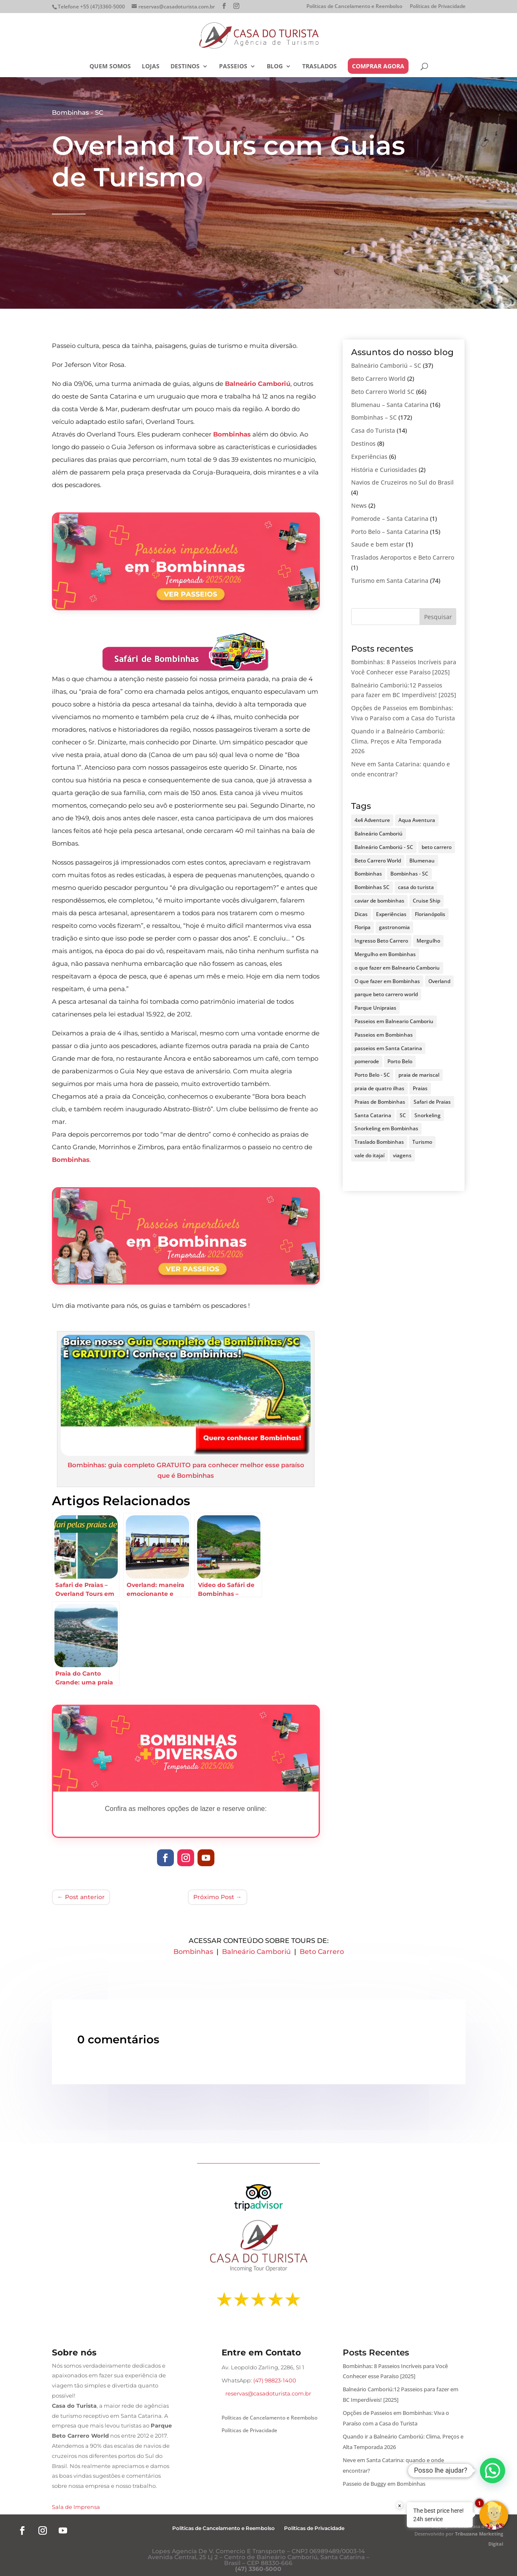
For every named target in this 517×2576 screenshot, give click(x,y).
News (359, 505)
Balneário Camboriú (256, 1952)
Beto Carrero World (378, 379)
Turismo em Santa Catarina (389, 581)
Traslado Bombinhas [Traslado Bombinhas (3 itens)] (379, 1141)
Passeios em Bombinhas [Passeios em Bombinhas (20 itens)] (384, 1034)
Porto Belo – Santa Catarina (389, 532)
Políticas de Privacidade (438, 7)
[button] (492, 2470)
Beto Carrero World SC (382, 392)
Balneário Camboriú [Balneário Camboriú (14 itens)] (379, 833)
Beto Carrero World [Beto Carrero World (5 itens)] (378, 860)
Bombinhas (193, 1952)
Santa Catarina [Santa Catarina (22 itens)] (373, 1115)
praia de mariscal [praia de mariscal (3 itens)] (418, 1074)
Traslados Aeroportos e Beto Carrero (402, 557)
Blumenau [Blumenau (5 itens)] (422, 860)
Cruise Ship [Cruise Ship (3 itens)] (426, 900)
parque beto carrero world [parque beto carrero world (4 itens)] (386, 994)
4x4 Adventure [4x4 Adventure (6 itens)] (372, 820)
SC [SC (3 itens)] (403, 1115)
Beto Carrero (322, 1952)
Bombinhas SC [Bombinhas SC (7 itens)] (372, 887)
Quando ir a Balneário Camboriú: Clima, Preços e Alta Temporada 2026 (398, 741)
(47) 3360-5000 (258, 2569)
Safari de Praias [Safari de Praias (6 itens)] (432, 1101)
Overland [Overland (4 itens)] (439, 981)
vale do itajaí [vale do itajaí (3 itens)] (369, 1155)
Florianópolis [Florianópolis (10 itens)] (430, 914)
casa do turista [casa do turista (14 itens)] (416, 887)
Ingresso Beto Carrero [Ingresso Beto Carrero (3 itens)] (381, 940)
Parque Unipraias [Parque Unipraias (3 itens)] (375, 1007)
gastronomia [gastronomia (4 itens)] (394, 927)
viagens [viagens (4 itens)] (402, 1155)
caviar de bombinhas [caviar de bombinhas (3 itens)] (379, 900)
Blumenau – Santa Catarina (389, 405)
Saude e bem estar (377, 544)
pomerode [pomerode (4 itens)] (367, 1061)
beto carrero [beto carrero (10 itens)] (437, 847)
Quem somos (110, 66)
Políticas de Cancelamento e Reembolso (354, 7)
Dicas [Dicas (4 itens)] (361, 914)
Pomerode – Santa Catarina (389, 519)
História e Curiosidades (384, 470)
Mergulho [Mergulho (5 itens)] (428, 940)
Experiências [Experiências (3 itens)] (391, 914)
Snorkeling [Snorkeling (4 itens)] (427, 1115)
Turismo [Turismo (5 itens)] (422, 1141)
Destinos (185, 66)
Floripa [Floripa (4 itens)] (363, 927)
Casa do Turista (373, 430)
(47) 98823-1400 (274, 2380)
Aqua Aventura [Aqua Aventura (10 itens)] (416, 820)
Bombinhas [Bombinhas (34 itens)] (368, 873)
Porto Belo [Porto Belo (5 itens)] (399, 1061)
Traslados (319, 66)
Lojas (151, 66)
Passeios (233, 66)
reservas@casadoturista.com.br (268, 2393)
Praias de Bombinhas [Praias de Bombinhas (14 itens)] (380, 1101)
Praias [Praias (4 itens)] (420, 1088)
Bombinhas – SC (374, 417)
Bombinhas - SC (77, 112)
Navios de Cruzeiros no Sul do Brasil (402, 482)
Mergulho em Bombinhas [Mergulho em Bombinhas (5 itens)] (385, 954)
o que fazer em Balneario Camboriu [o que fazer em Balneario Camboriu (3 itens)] (397, 967)
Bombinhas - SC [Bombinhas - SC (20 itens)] (409, 873)
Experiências (369, 457)
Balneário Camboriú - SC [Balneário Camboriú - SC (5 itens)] (384, 847)
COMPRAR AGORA (378, 66)
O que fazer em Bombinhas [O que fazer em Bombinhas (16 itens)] (387, 981)
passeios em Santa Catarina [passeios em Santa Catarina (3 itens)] (388, 1048)
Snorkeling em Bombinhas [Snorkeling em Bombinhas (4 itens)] (386, 1128)
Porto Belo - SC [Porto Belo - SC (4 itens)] (372, 1074)
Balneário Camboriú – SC (386, 365)
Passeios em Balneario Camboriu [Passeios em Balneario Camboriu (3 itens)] (394, 1021)
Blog (275, 66)
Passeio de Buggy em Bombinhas (384, 2483)
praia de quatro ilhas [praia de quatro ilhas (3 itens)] (379, 1088)
